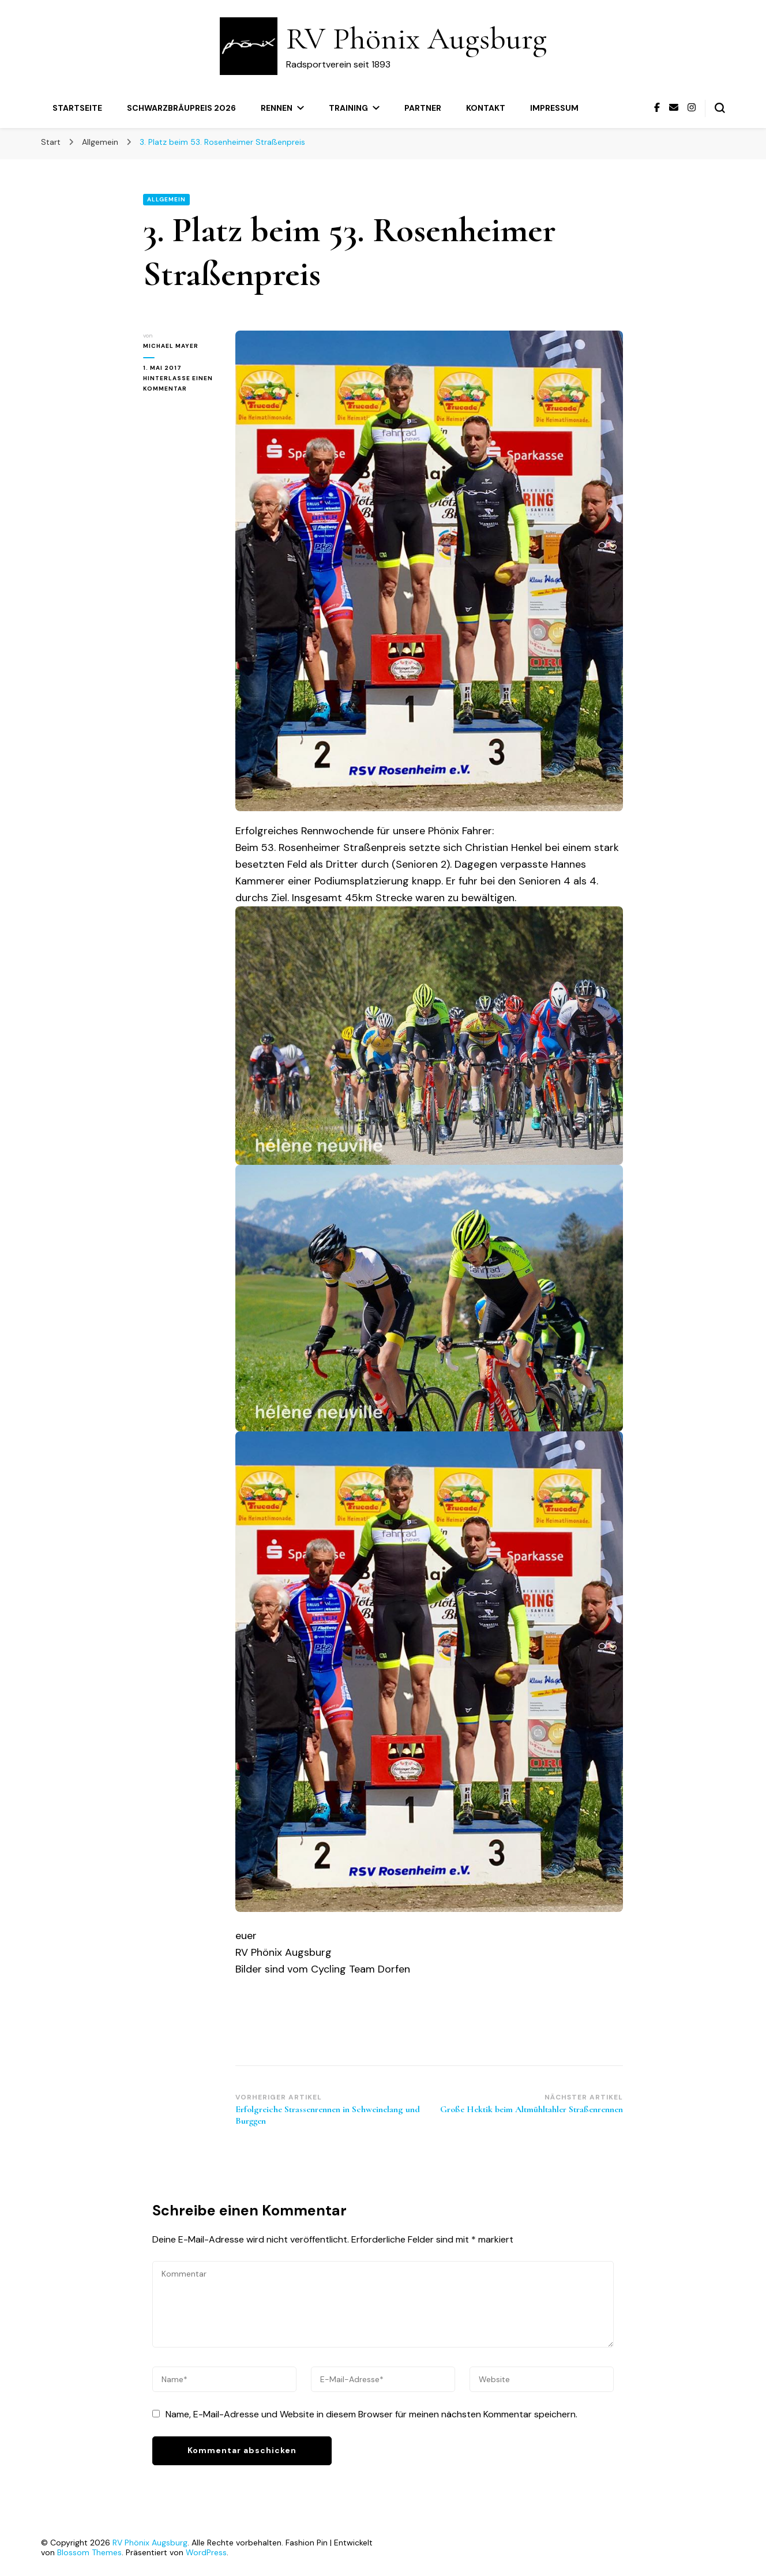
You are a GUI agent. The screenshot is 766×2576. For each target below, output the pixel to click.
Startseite (77, 108)
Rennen (276, 108)
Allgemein (166, 199)
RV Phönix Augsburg (416, 38)
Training (348, 108)
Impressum (554, 108)
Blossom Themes (89, 2552)
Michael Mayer (170, 346)
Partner (422, 108)
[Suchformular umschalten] (720, 108)
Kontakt (485, 108)
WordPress (206, 2552)
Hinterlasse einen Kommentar (180, 384)
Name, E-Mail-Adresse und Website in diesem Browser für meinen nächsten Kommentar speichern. (371, 2414)
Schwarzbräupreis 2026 (181, 108)
